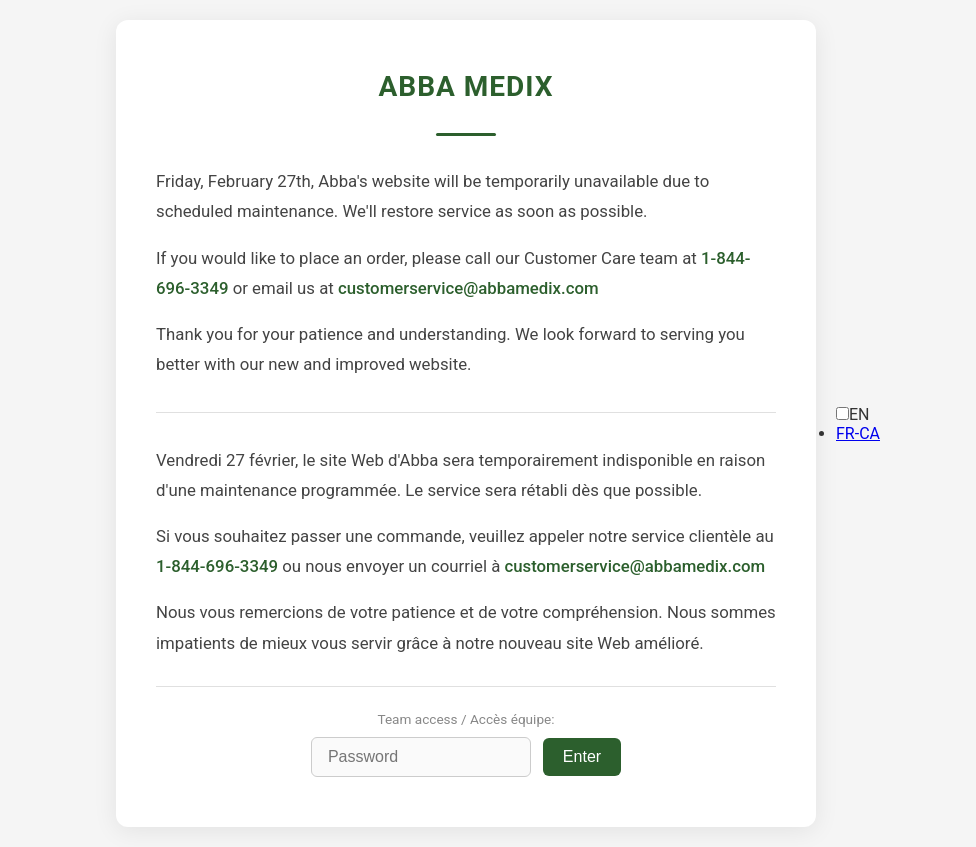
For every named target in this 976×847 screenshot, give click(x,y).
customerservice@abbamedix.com (468, 288)
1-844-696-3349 (217, 566)
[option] (858, 433)
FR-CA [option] (858, 433)
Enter (582, 756)
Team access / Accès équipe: (465, 719)
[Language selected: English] (858, 424)
